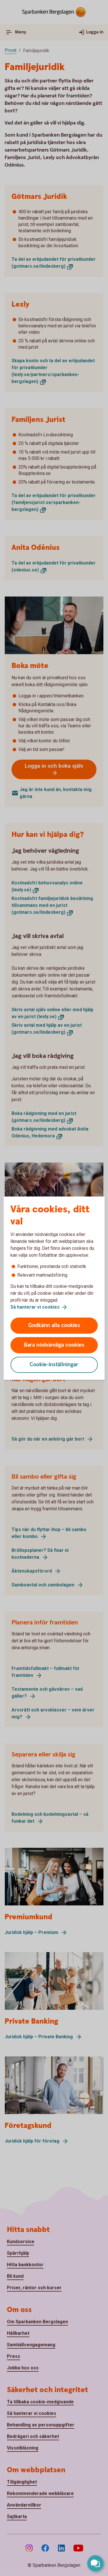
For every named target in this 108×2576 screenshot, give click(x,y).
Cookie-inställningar (54, 1364)
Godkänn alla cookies (54, 1325)
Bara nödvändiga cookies (54, 1345)
